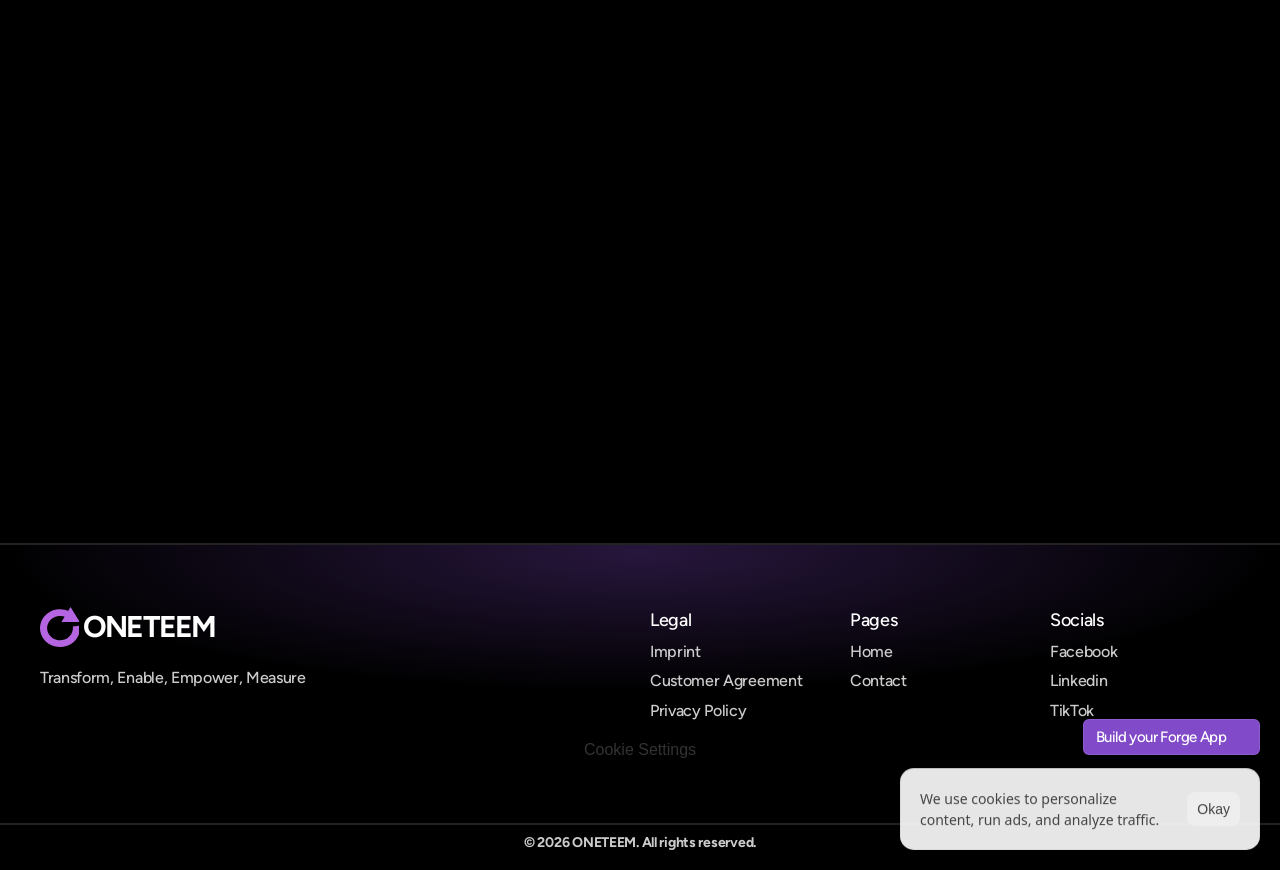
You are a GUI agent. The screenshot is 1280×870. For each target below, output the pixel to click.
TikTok (1072, 710)
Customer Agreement (726, 680)
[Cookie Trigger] (640, 750)
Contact (878, 680)
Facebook (1083, 651)
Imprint (675, 651)
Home (871, 651)
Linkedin (1078, 680)
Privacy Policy (698, 710)
